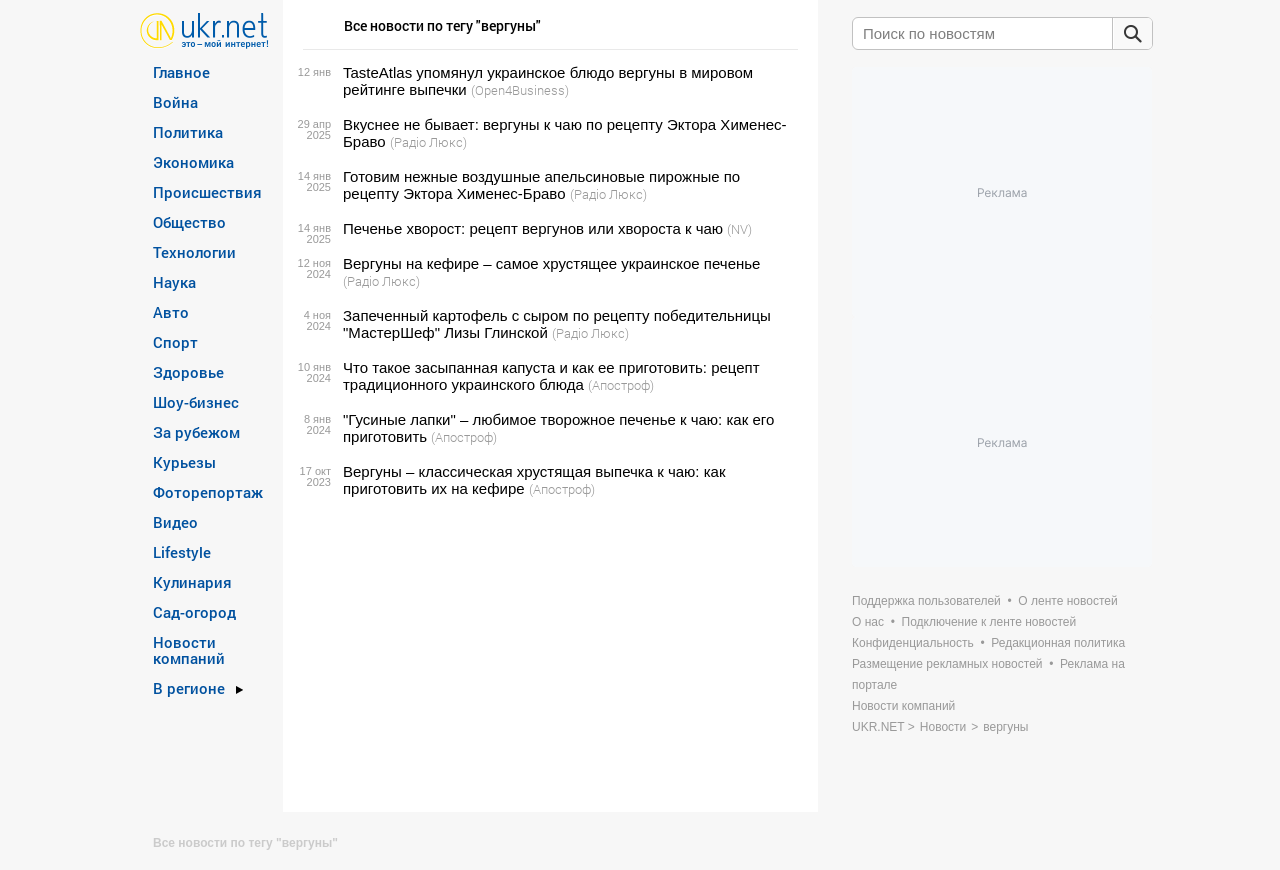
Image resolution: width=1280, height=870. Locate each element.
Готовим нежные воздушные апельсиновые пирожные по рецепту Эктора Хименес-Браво (541, 185)
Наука (174, 282)
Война (175, 102)
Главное (181, 72)
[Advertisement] (547, 655)
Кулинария (192, 582)
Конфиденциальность (913, 643)
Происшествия (207, 192)
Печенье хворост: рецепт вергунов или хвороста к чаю (533, 228)
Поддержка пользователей (926, 601)
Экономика (193, 162)
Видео (175, 522)
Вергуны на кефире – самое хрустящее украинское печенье (551, 263)
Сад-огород (194, 612)
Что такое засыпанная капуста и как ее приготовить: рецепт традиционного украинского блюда (551, 376)
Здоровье (188, 372)
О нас (868, 622)
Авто (171, 312)
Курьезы (184, 462)
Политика (188, 132)
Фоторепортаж (208, 492)
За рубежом (196, 432)
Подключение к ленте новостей (989, 622)
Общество (189, 222)
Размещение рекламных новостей (947, 664)
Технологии (194, 252)
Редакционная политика (1058, 643)
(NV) (739, 229)
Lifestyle (182, 552)
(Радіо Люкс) (428, 142)
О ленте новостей (1067, 601)
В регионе (189, 688)
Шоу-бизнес (196, 402)
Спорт (175, 342)
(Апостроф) (621, 385)
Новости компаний (189, 650)
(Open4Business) (520, 90)
